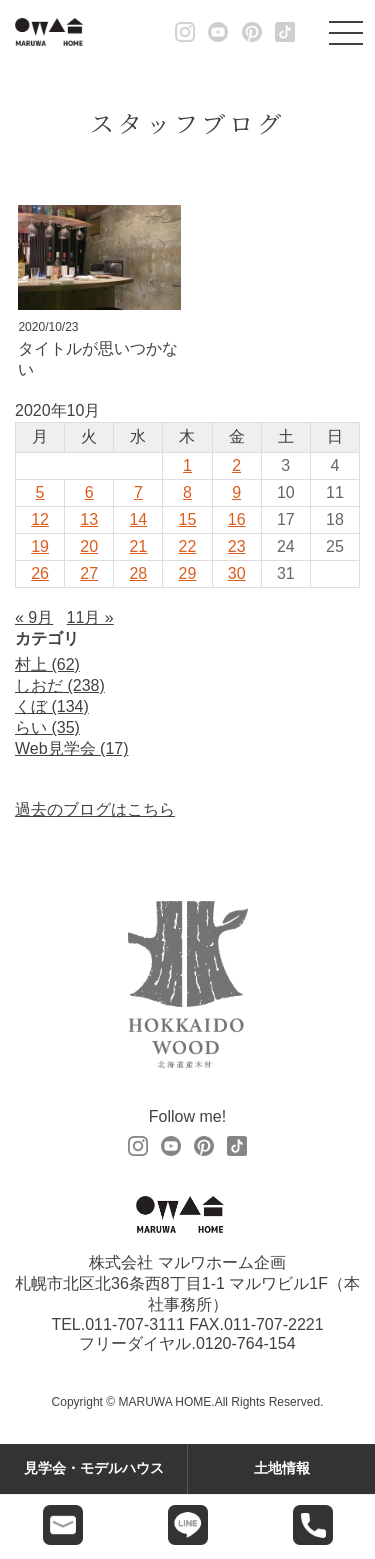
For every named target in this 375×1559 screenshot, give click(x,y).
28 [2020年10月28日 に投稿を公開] (138, 573)
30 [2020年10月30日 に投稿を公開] (237, 573)
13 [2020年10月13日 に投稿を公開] (89, 519)
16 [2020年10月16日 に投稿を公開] (237, 519)
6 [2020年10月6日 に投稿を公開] (89, 492)
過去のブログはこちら (95, 809)
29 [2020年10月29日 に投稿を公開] (188, 573)
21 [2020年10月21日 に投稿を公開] (138, 546)
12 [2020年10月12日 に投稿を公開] (40, 519)
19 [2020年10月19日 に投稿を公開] (40, 546)
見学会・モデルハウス (94, 1468)
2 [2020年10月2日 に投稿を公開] (236, 465)
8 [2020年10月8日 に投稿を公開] (187, 492)
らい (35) (47, 727)
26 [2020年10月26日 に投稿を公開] (40, 573)
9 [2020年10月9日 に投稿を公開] (236, 492)
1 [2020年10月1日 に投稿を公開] (187, 465)
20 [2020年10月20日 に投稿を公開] (89, 546)
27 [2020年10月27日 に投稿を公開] (89, 573)
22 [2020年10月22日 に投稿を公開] (188, 546)
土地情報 (282, 1468)
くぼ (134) (52, 706)
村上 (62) (47, 664)
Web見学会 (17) (72, 748)
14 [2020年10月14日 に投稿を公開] (138, 519)
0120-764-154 (246, 1343)
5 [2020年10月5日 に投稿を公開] (40, 492)
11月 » (90, 617)
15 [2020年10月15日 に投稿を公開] (188, 519)
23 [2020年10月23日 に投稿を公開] (237, 546)
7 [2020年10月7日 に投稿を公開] (138, 492)
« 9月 (34, 617)
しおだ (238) (60, 685)
